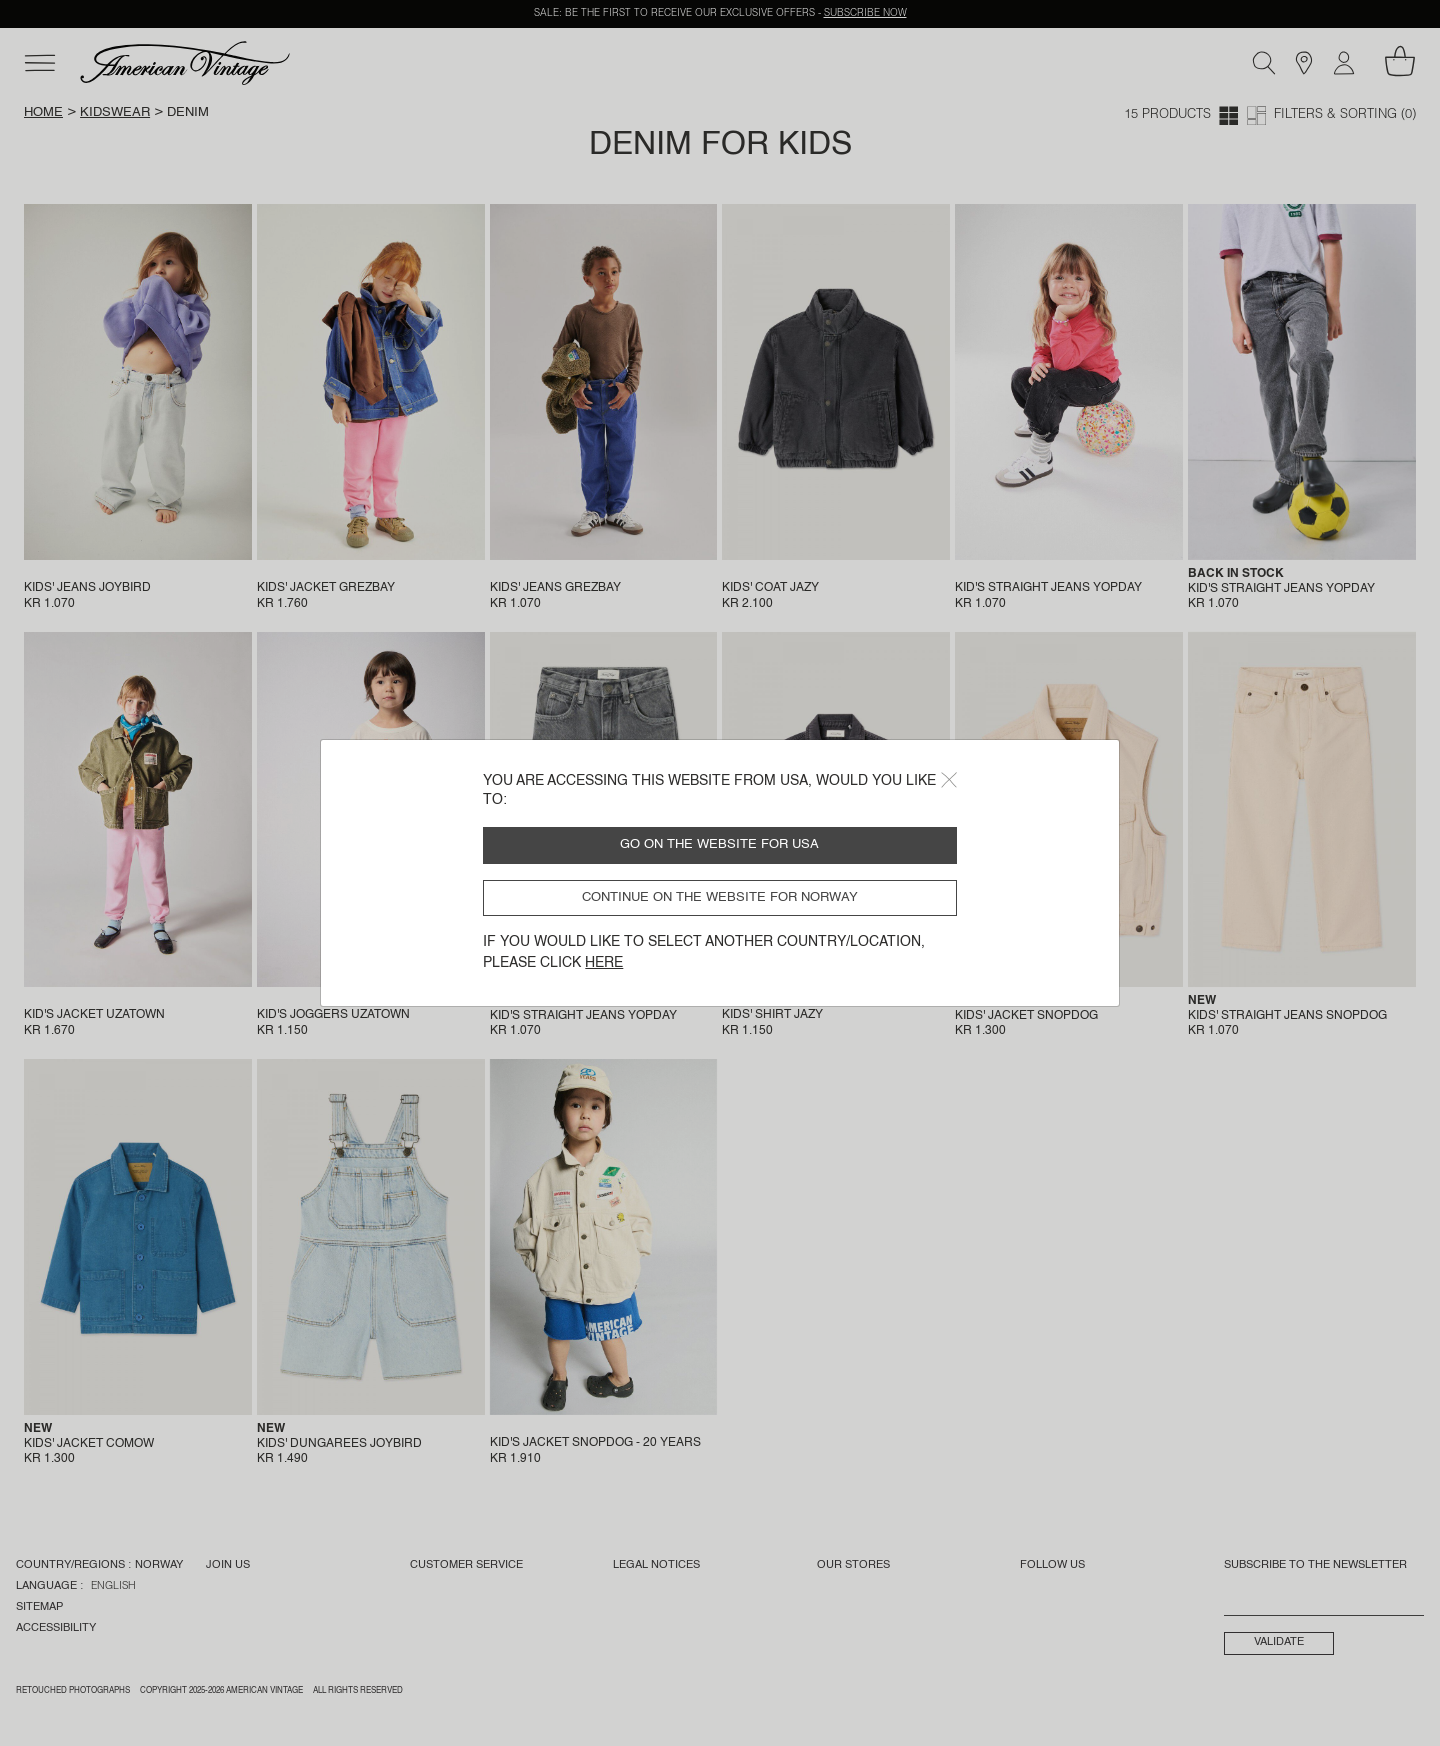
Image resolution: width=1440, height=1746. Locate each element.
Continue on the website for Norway (720, 897)
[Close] (949, 780)
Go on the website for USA (719, 844)
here (604, 963)
